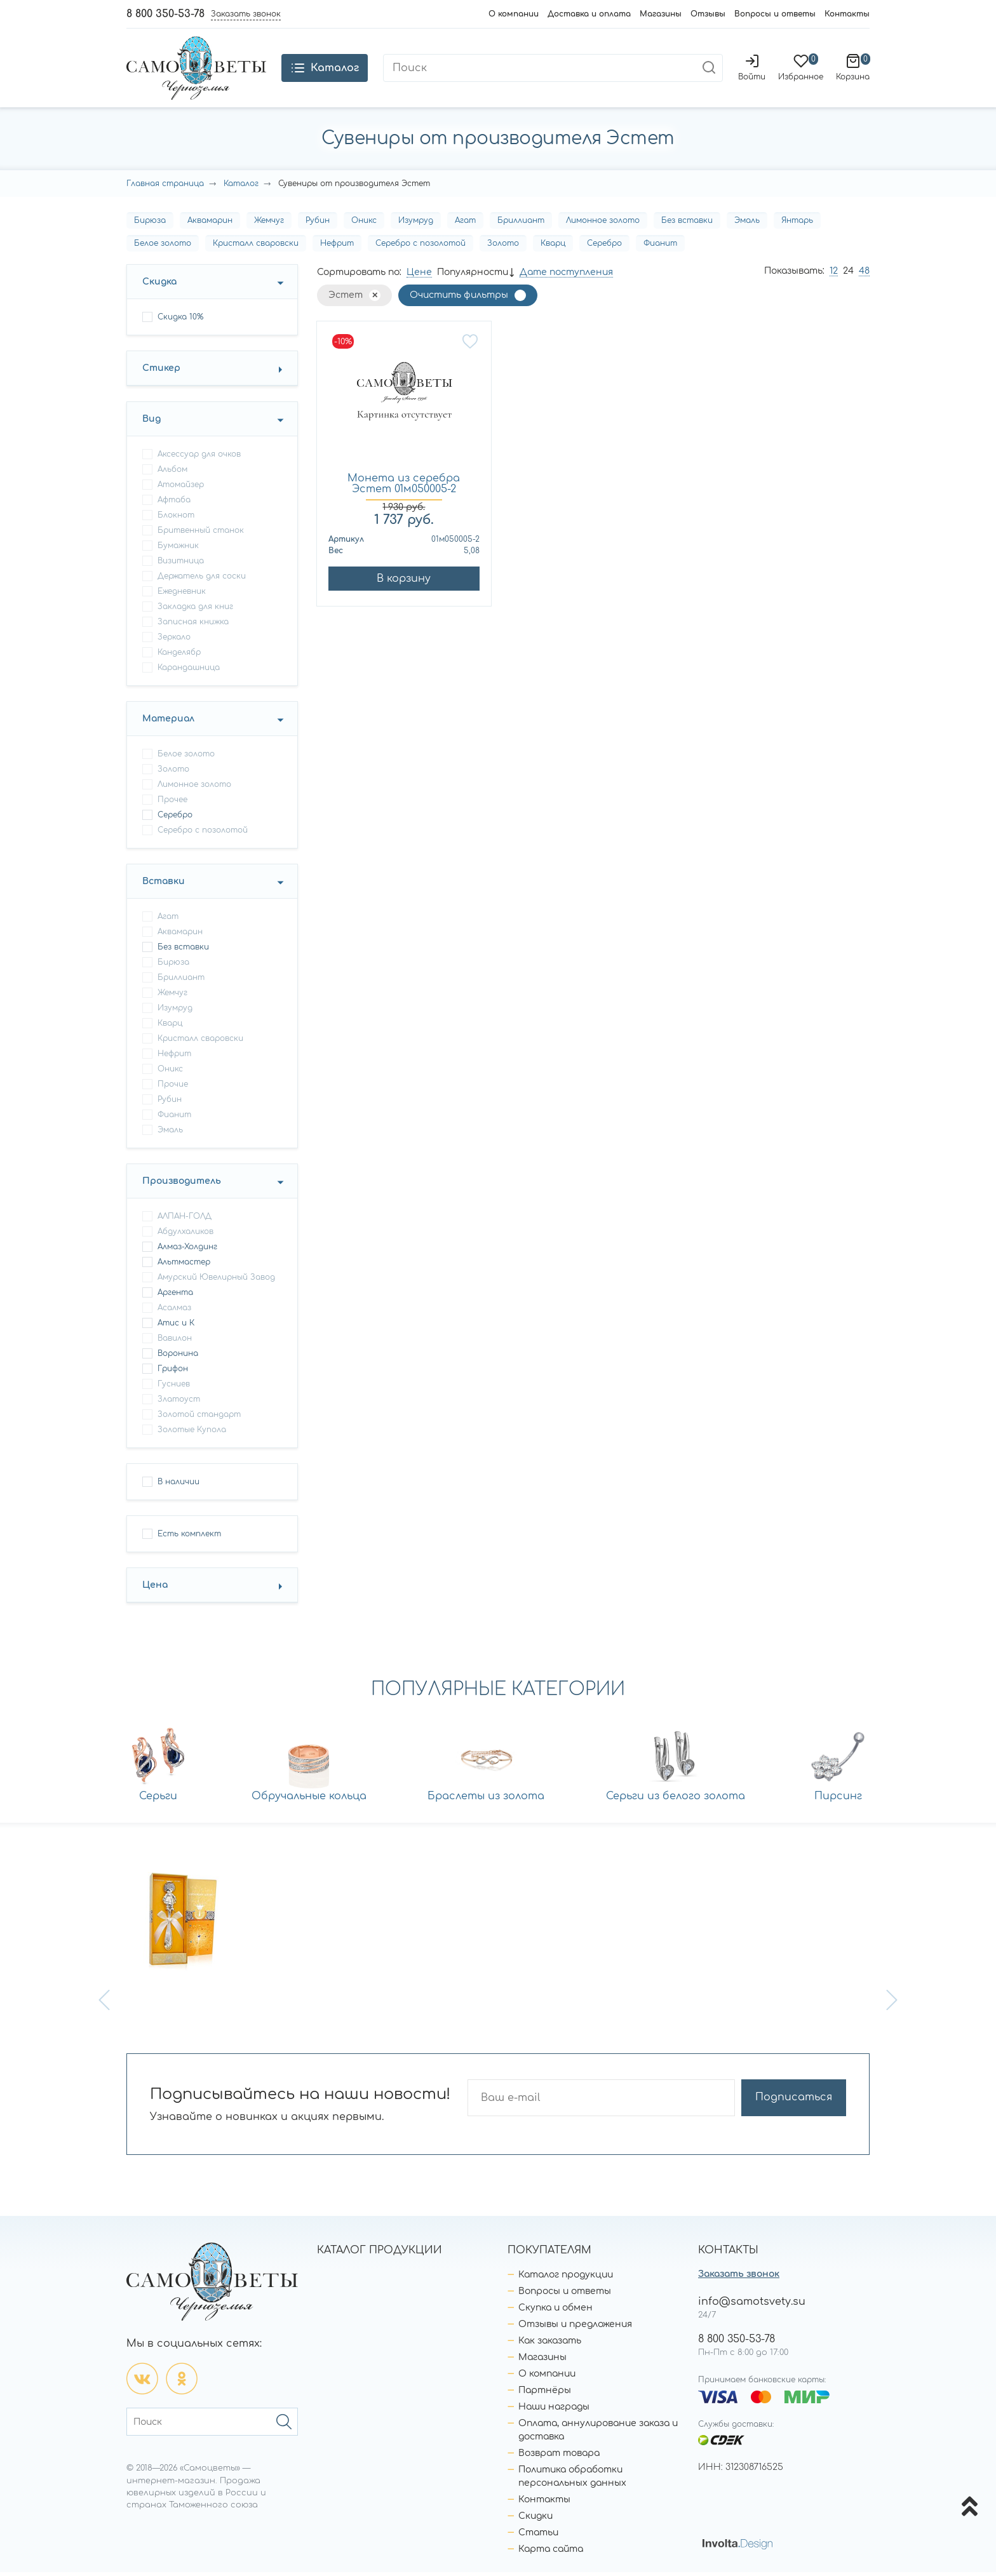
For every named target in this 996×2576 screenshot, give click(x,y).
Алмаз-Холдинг (187, 1250)
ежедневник (182, 595)
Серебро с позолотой (420, 247)
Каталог (241, 187)
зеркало (174, 640)
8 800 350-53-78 (165, 14)
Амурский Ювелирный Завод (216, 1281)
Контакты (847, 14)
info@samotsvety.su (751, 2305)
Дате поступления (566, 276)
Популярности (472, 276)
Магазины (661, 14)
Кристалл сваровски (256, 247)
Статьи (538, 2536)
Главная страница (165, 187)
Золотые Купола (192, 1433)
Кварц (553, 247)
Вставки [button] (163, 885)
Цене (419, 276)
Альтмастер (184, 1265)
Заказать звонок (738, 2278)
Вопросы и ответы (775, 14)
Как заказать (549, 2344)
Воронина (178, 1357)
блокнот (176, 518)
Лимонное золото (603, 224)
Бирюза (150, 224)
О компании (513, 14)
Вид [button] (151, 422)
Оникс (364, 224)
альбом (172, 473)
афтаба (174, 503)
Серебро (604, 247)
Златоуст (179, 1403)
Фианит (660, 247)
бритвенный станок (201, 534)
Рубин (318, 224)
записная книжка (193, 625)
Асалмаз (174, 1311)
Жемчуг (269, 224)
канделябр (179, 656)
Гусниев (174, 1387)
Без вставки (687, 224)
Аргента (175, 1296)
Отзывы (707, 14)
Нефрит (337, 247)
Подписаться (796, 2101)
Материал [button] (168, 722)
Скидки (535, 2520)
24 (848, 274)
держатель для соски (202, 579)
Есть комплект (189, 1537)
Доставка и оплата (589, 14)
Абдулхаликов (185, 1235)
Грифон (173, 1372)
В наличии (178, 1485)
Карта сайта (550, 2553)
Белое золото (162, 247)
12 (834, 274)
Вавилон (175, 1342)
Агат (465, 224)
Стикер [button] (161, 372)
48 (864, 274)
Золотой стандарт (199, 1418)
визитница (181, 564)
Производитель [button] (181, 1185)
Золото (503, 247)
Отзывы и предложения (575, 2328)
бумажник (178, 549)
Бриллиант (520, 224)
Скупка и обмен (555, 2311)
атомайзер (181, 488)
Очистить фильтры (459, 299)
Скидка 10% (180, 320)
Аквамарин (209, 224)
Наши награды (553, 2410)
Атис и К (176, 1326)
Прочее (172, 803)
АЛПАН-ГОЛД (185, 1220)
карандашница (189, 671)
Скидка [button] (159, 285)
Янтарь (797, 224)
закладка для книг (195, 610)
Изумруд (415, 224)
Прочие (173, 1087)
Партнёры (544, 2394)
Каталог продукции (565, 2278)
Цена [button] (155, 1588)
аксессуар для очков (199, 457)
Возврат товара (559, 2457)
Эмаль (747, 224)
